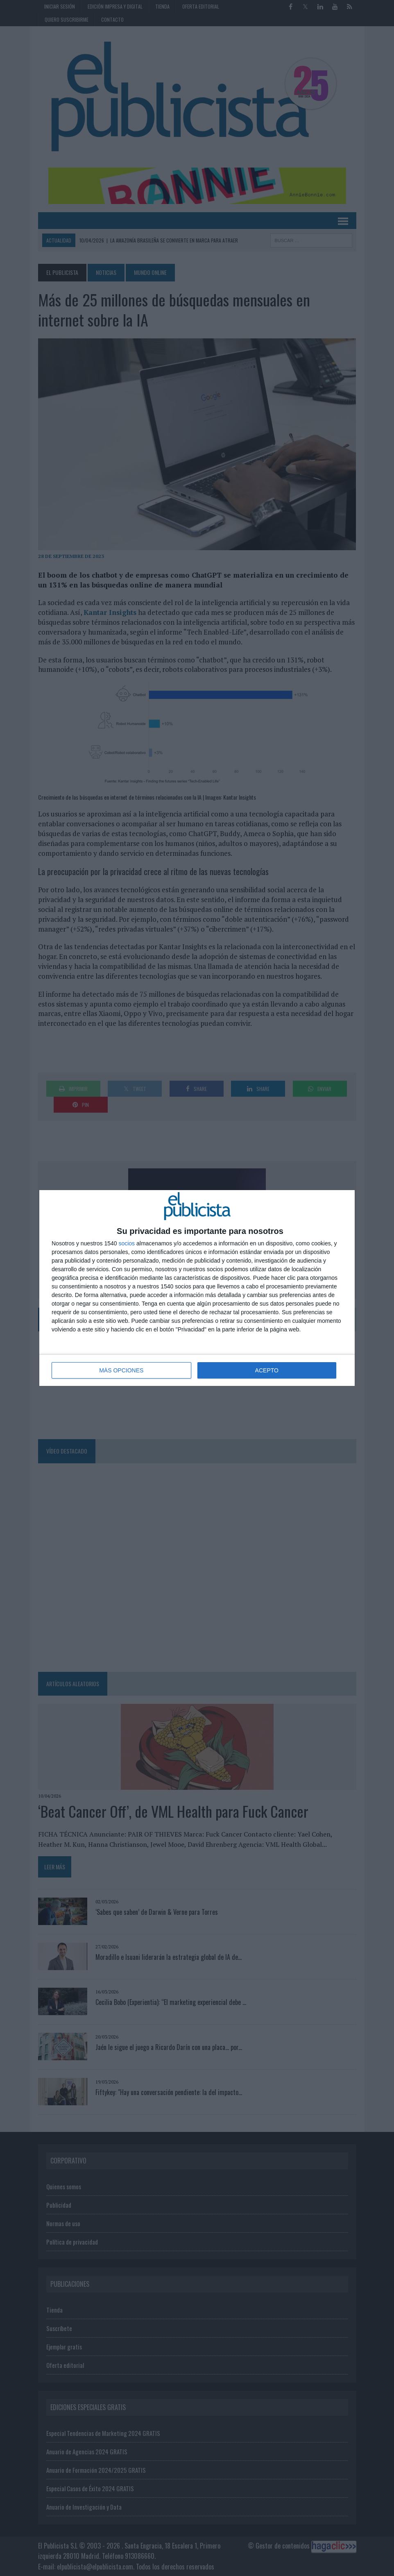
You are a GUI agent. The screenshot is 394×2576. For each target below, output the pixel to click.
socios (126, 1243)
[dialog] (197, 1288)
